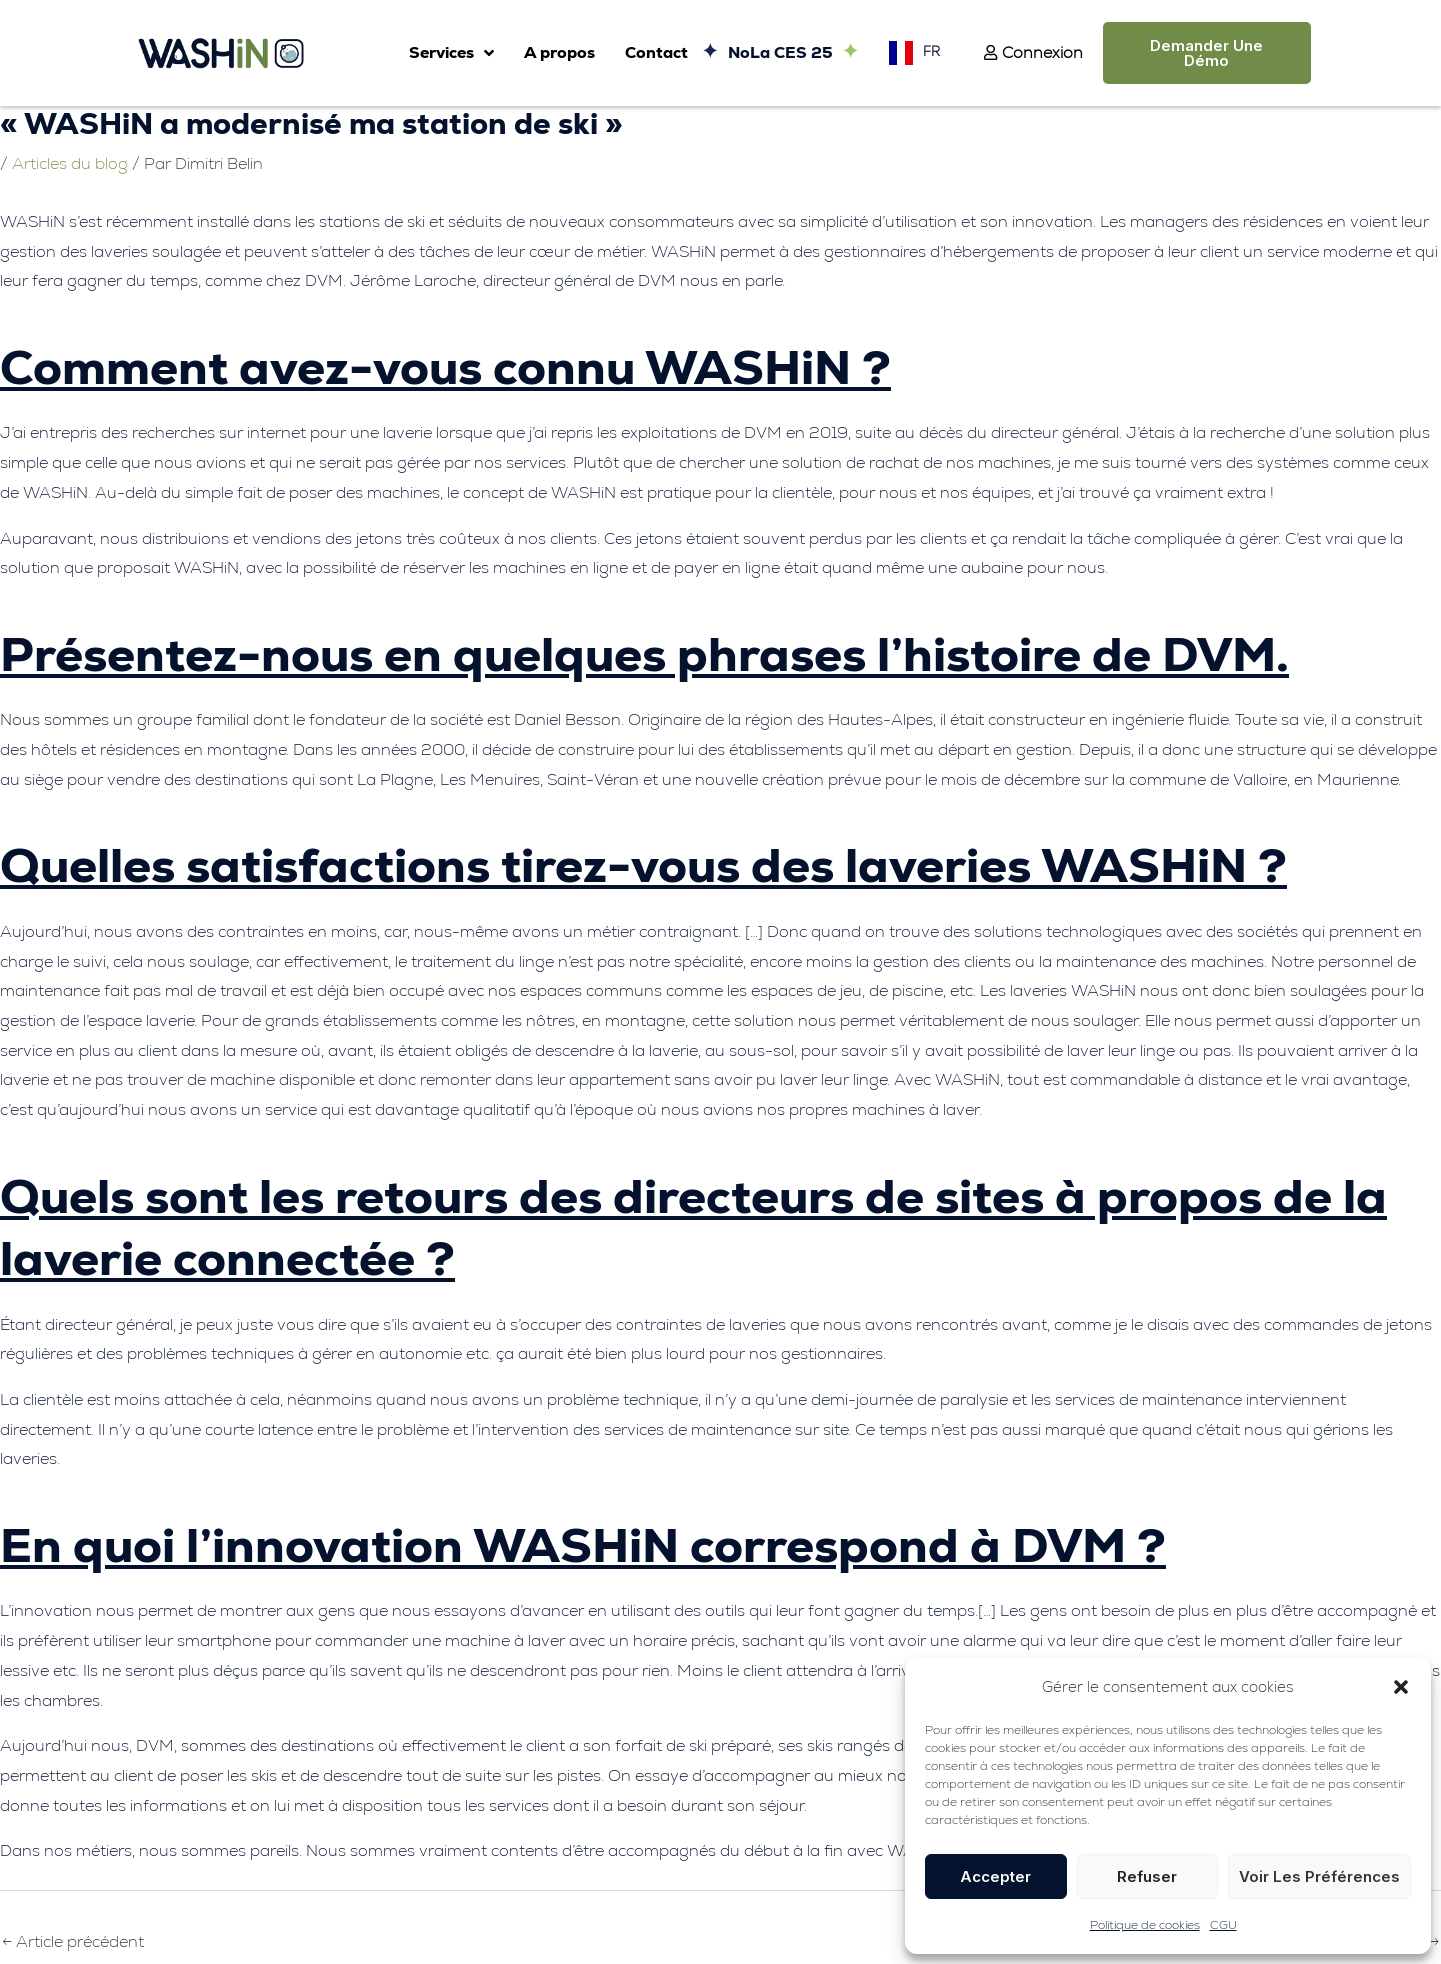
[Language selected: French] (909, 52)
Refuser (1147, 1876)
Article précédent (73, 1941)
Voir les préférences (1319, 1876)
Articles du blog (70, 163)
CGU (1223, 1925)
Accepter (995, 1876)
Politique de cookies (1145, 1925)
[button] (1401, 1687)
